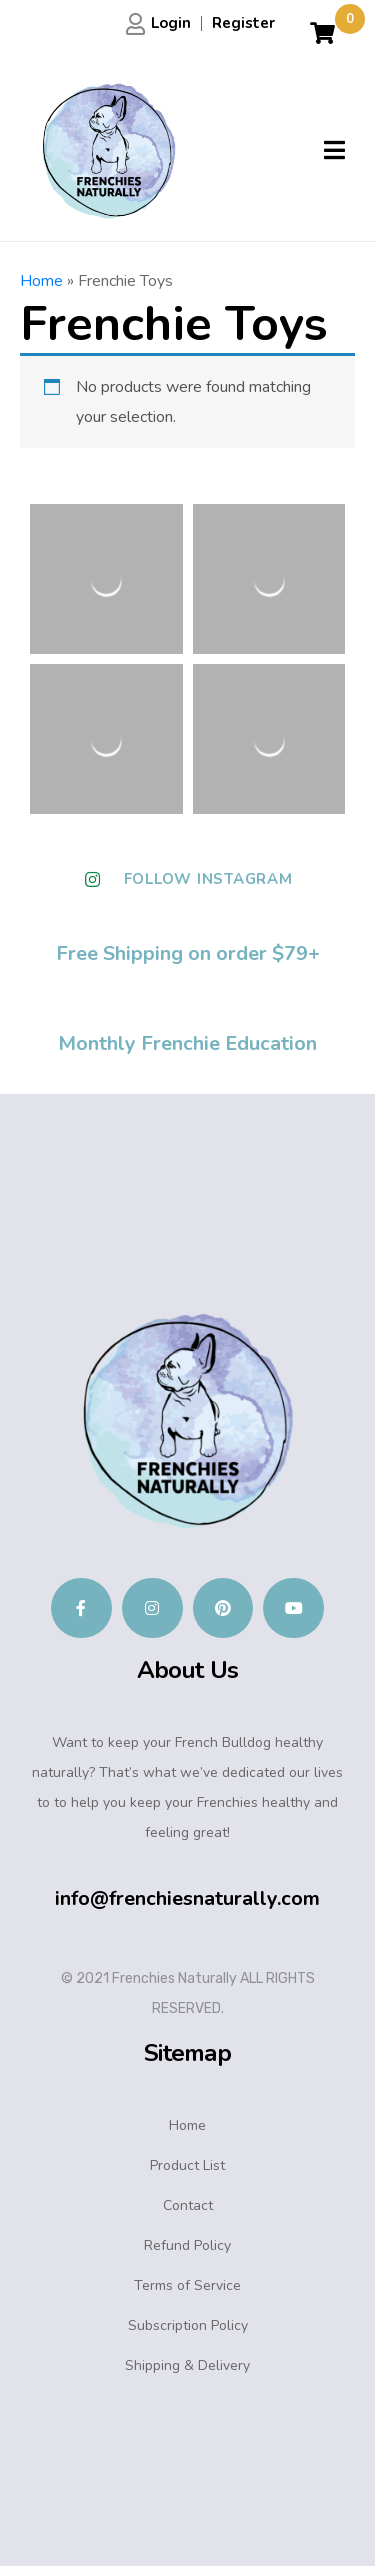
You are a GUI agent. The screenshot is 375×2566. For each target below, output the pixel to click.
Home (41, 281)
